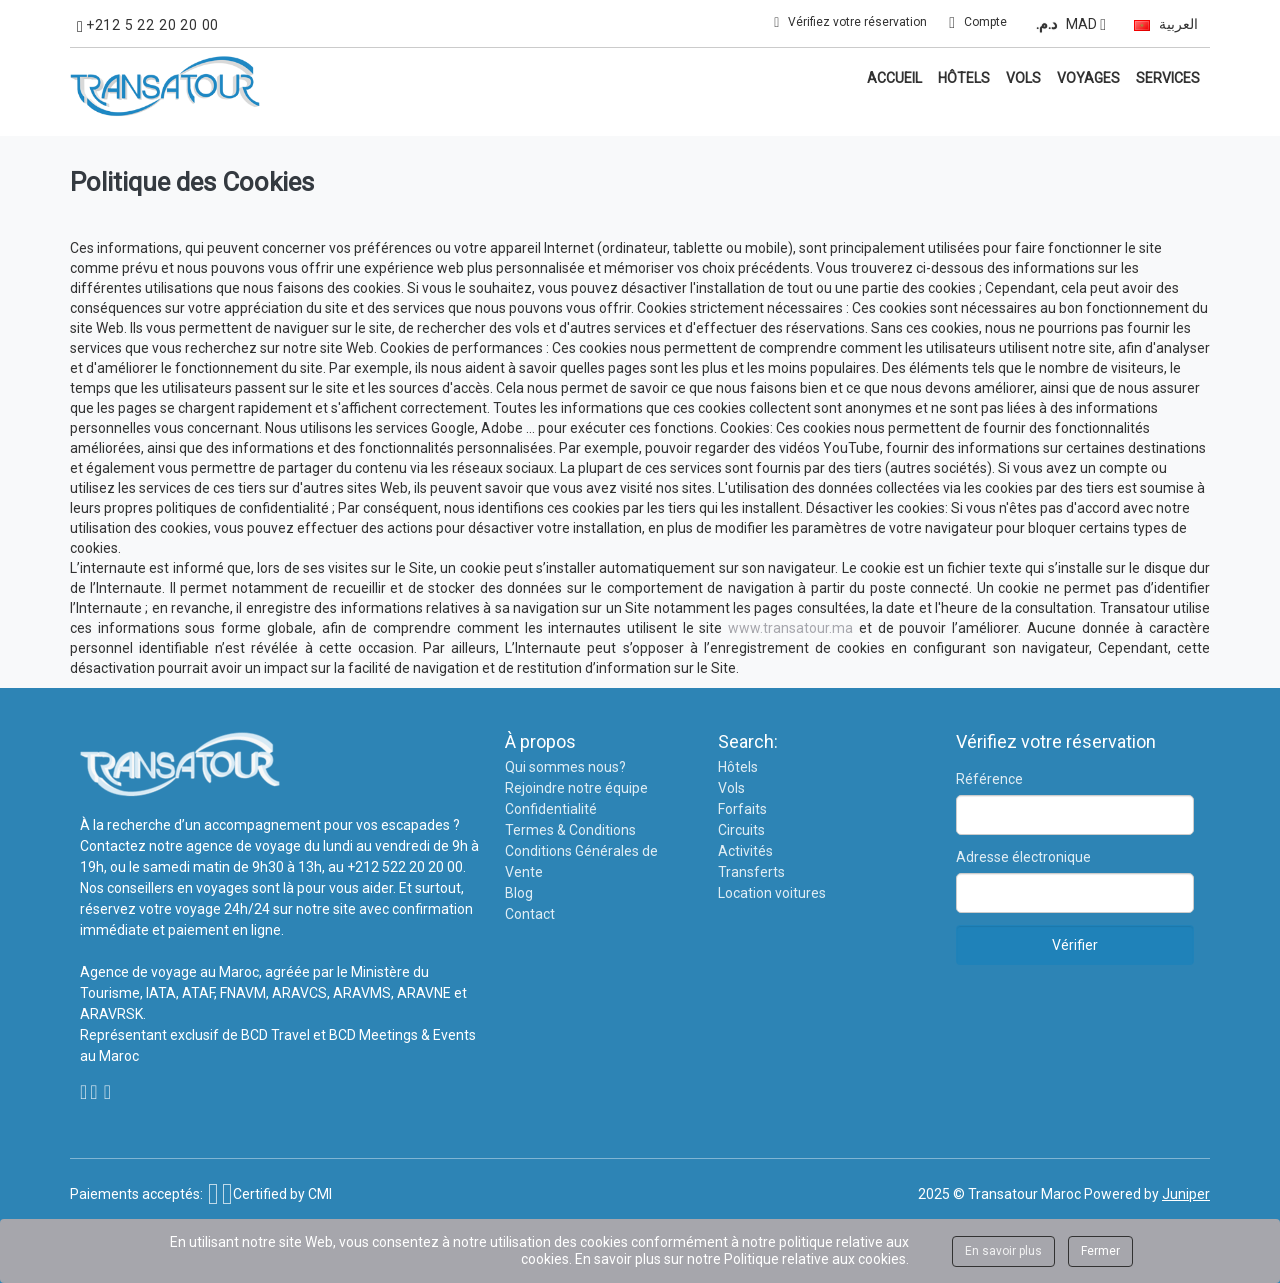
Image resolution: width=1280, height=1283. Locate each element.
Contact (530, 914)
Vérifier (1075, 945)
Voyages (1088, 78)
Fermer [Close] (1100, 1251)
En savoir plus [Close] (1003, 1251)
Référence (989, 779)
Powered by (1147, 1194)
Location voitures (772, 893)
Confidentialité (551, 809)
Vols (1023, 78)
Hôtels (964, 78)
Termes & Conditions (570, 830)
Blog (519, 893)
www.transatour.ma (790, 628)
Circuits (741, 830)
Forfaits (742, 809)
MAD (1068, 24)
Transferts (751, 872)
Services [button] (1168, 78)
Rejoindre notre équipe (576, 788)
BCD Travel (275, 1035)
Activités (745, 851)
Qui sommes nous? (565, 767)
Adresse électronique (1023, 857)
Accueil (894, 78)
